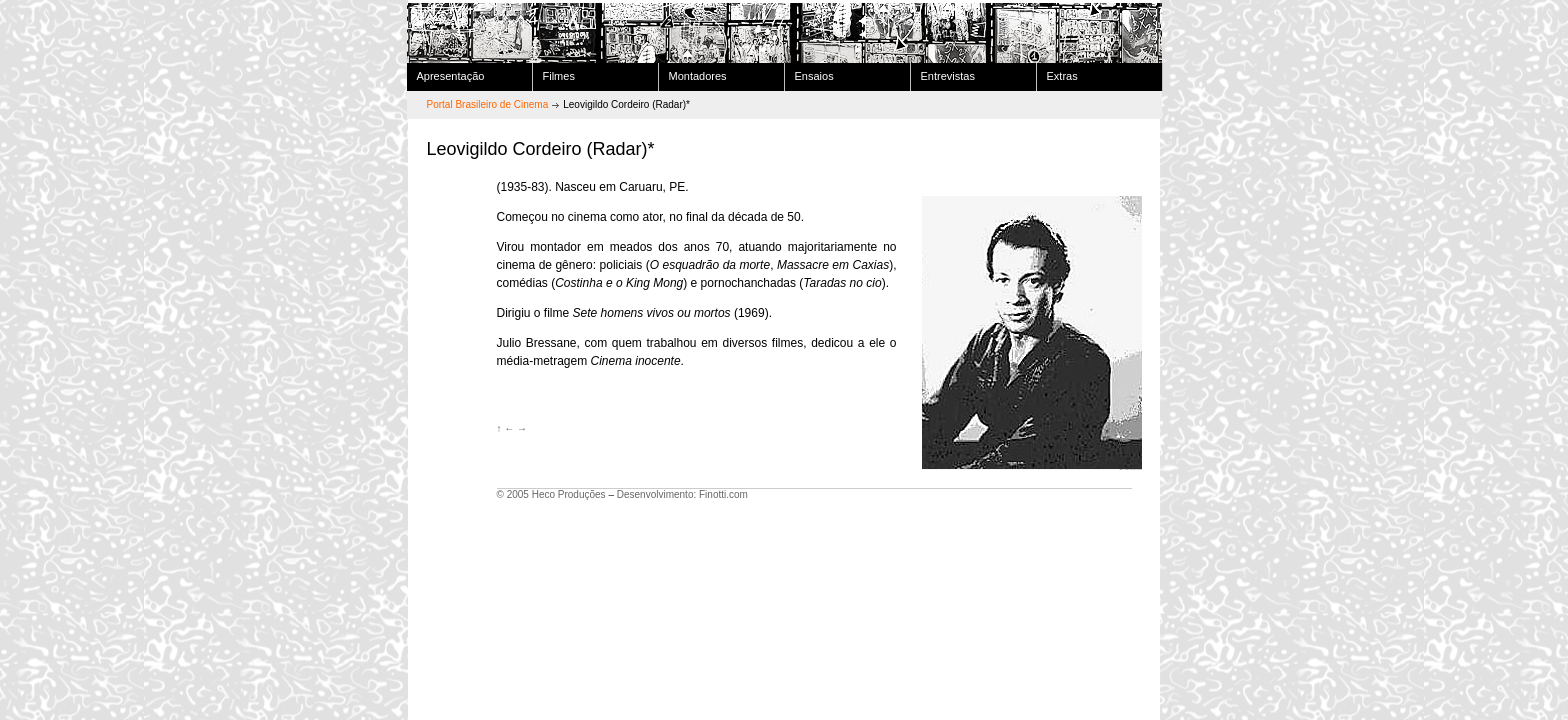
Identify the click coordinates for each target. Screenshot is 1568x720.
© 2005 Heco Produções (551, 494)
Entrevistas (948, 76)
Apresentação (451, 76)
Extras (1062, 76)
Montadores (698, 76)
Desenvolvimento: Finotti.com (682, 494)
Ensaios (814, 76)
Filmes (559, 76)
